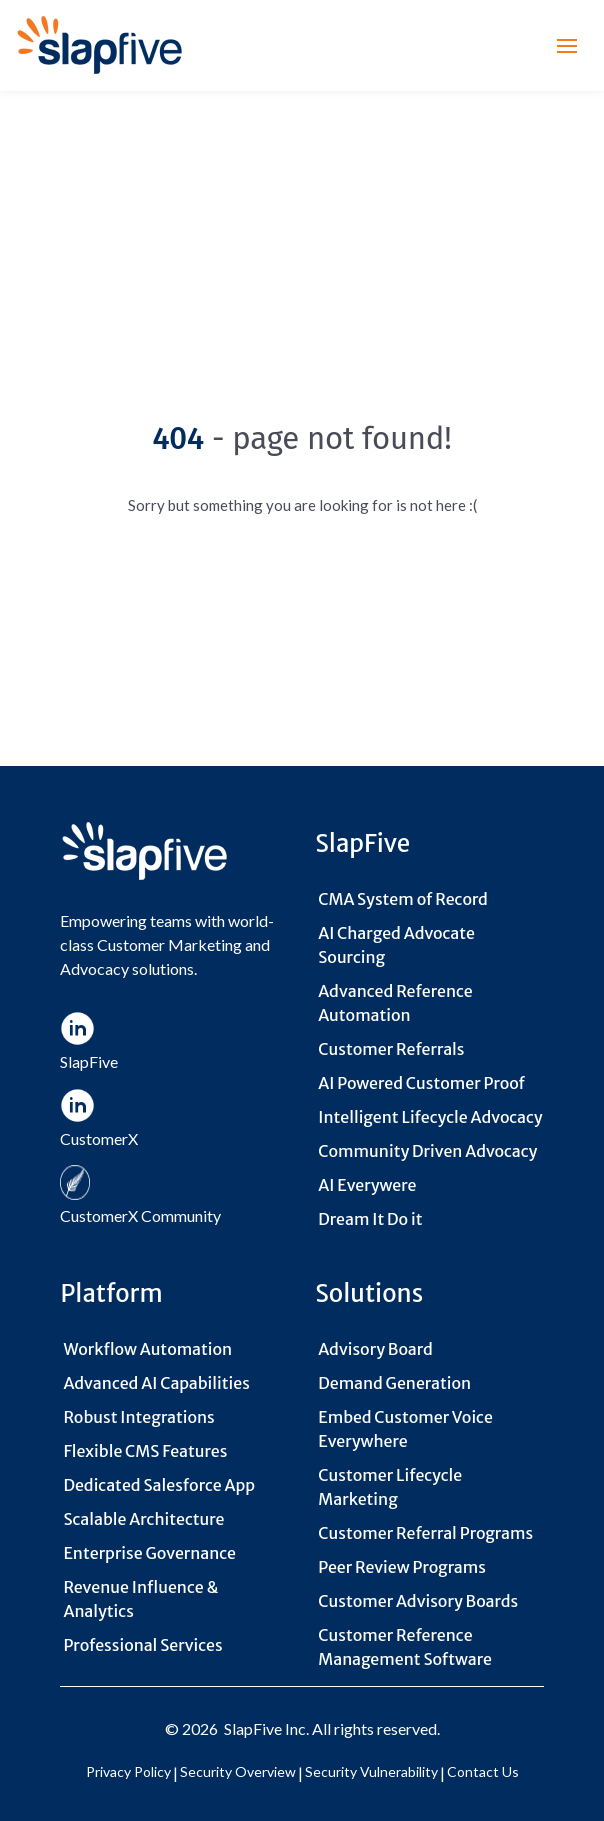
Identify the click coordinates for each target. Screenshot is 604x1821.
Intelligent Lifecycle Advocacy (430, 1117)
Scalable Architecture (143, 1519)
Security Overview (238, 1771)
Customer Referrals (391, 1049)
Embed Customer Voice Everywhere (405, 1429)
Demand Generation (394, 1383)
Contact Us (483, 1771)
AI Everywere (367, 1185)
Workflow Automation (147, 1349)
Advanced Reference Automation (395, 1003)
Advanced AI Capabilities (156, 1383)
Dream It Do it (370, 1219)
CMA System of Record (403, 899)
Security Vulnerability (371, 1771)
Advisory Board (375, 1349)
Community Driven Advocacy (427, 1151)
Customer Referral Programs (425, 1533)
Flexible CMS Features (145, 1451)
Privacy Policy (128, 1771)
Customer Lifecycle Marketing (390, 1487)
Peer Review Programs (402, 1567)
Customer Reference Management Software (405, 1647)
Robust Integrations (138, 1417)
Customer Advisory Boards (418, 1601)
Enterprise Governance (149, 1553)
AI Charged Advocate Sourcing (396, 945)
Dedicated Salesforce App (159, 1485)
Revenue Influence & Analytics (140, 1599)
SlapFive (253, 1728)
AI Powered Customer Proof (421, 1083)
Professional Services (142, 1645)
